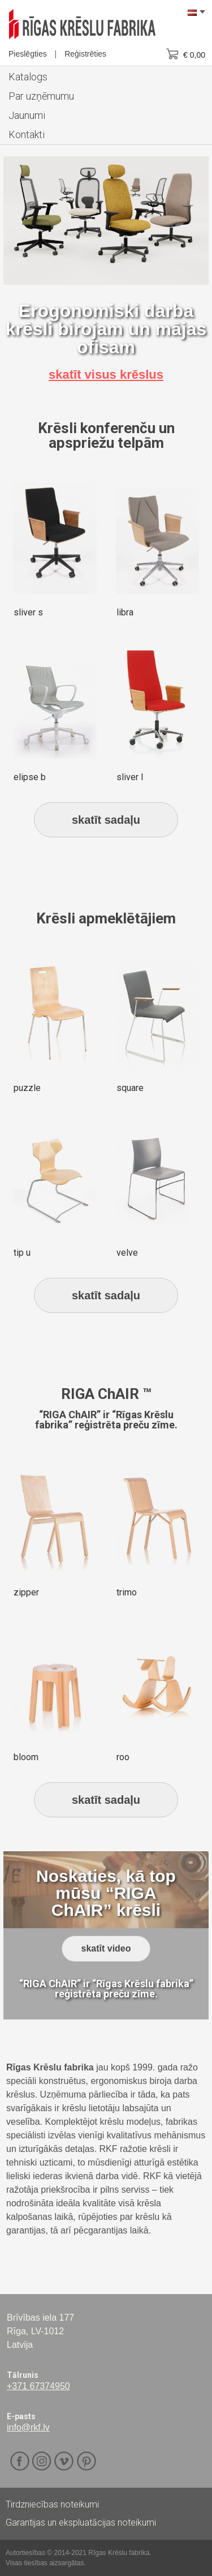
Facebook (20, 2461)
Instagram (42, 2461)
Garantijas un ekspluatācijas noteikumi (81, 2522)
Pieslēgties (27, 53)
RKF (81, 24)
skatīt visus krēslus (106, 375)
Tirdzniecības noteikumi (52, 2504)
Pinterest (86, 2461)
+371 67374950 (38, 2386)
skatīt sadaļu (106, 820)
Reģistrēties (85, 53)
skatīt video (106, 1948)
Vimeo (64, 2461)
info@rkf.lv (28, 2427)
